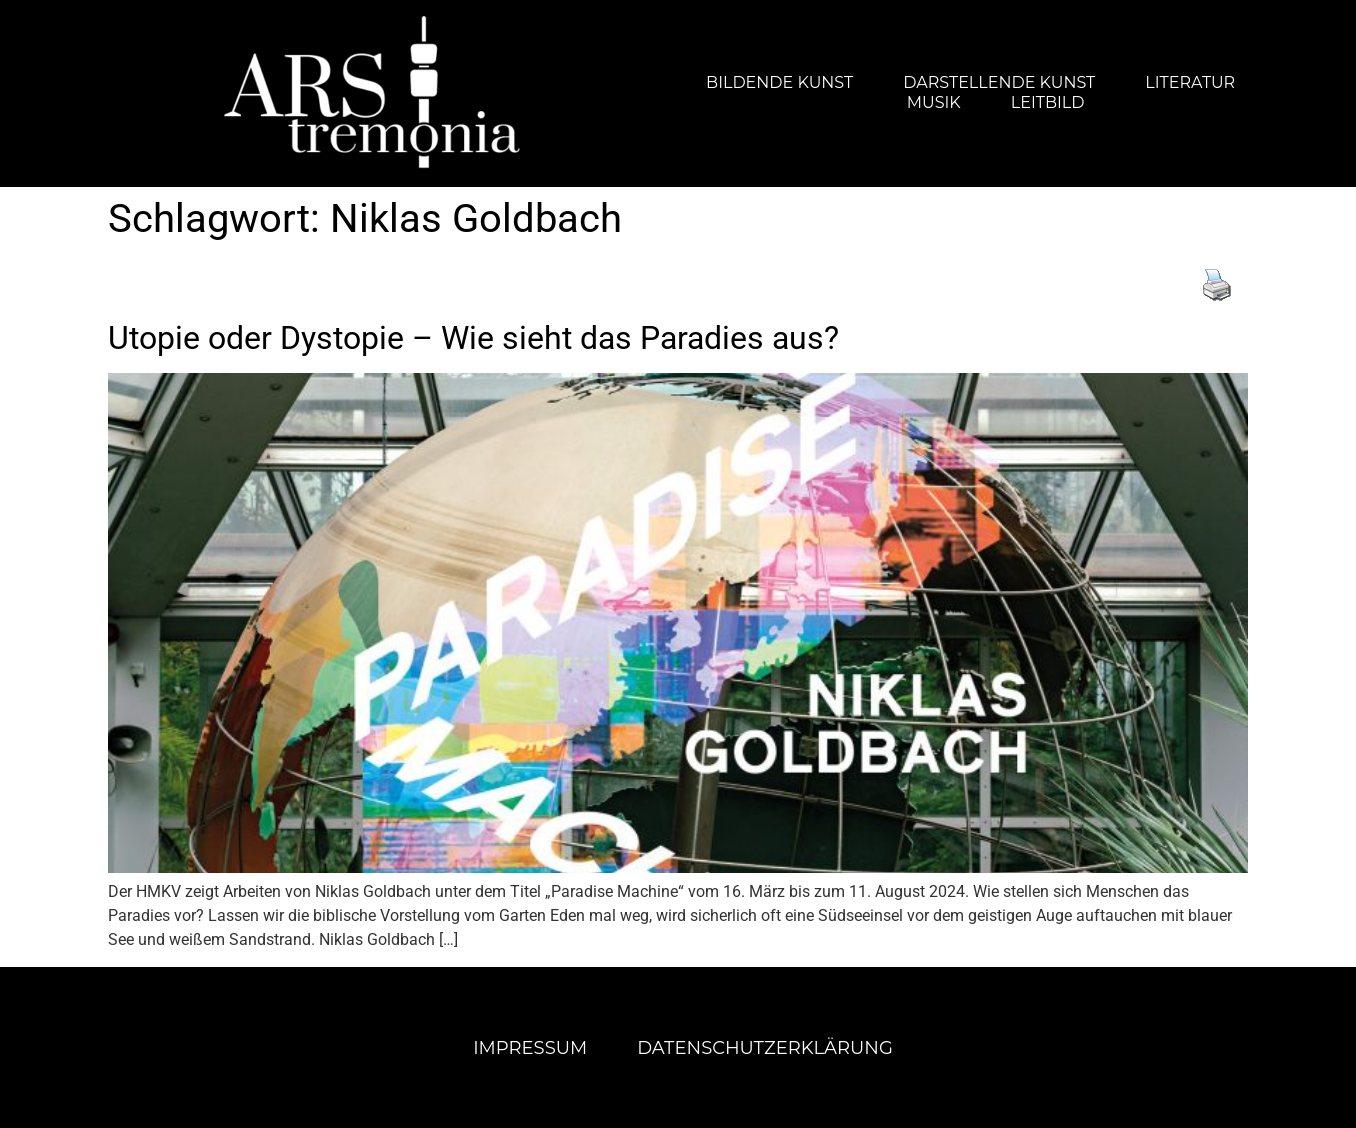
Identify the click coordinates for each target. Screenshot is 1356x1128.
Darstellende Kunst (999, 82)
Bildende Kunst (779, 82)
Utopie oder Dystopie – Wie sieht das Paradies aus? (473, 338)
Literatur (1190, 82)
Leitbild (1048, 102)
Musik (934, 102)
